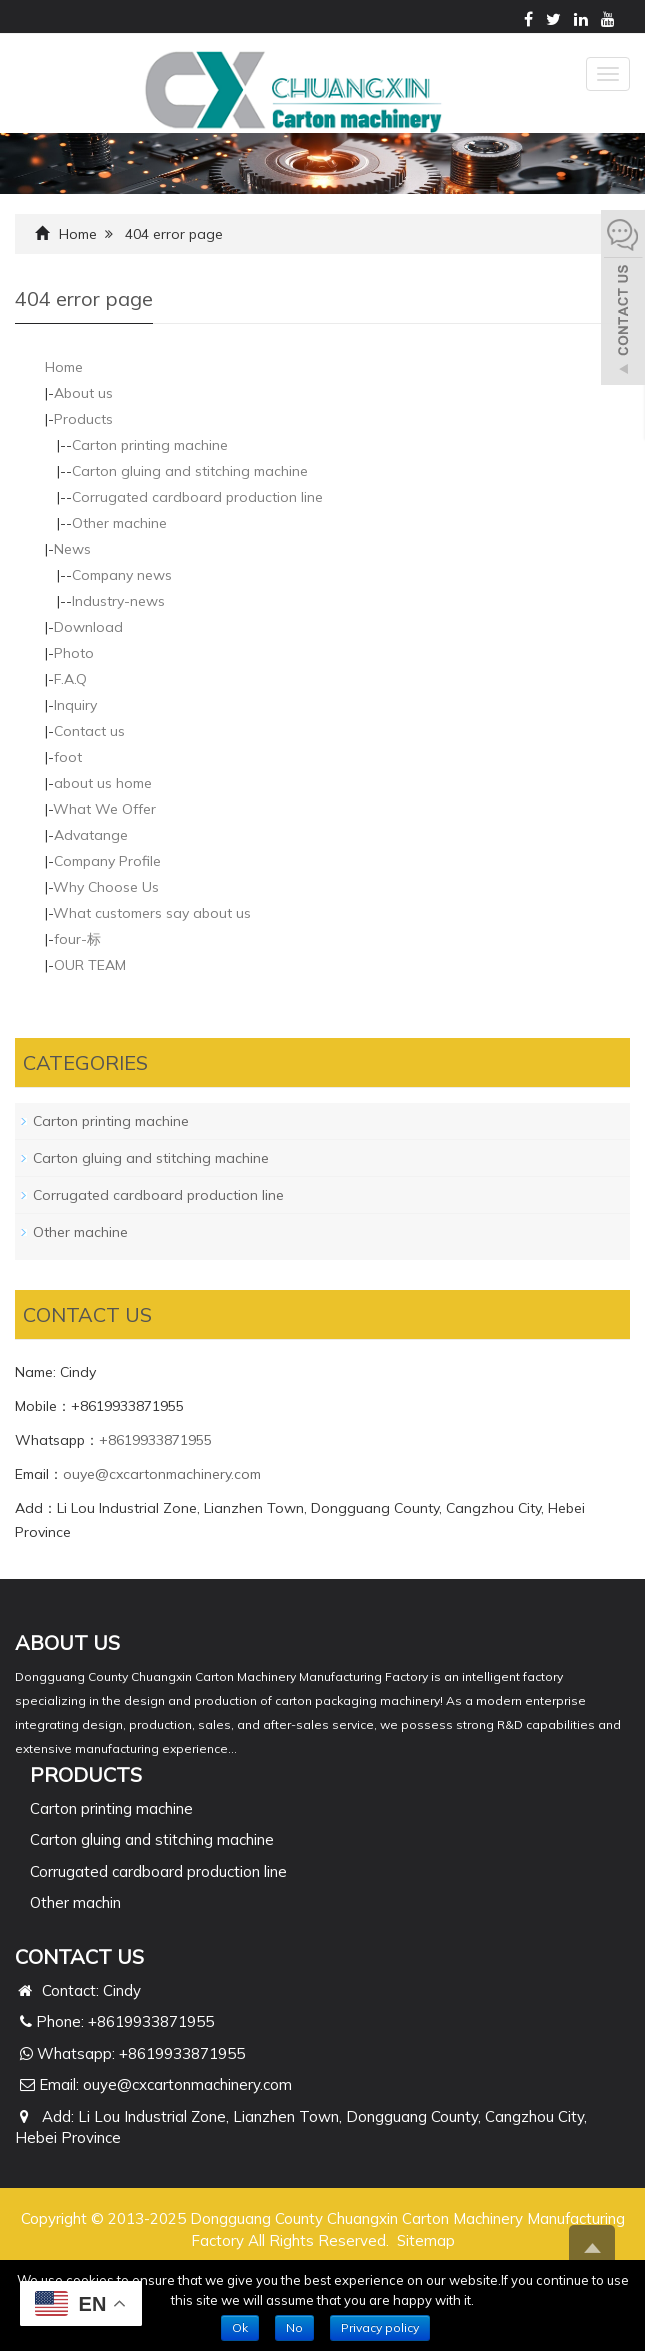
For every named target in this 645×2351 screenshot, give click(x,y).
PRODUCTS (86, 1774)
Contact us (89, 731)
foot (68, 757)
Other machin (75, 1902)
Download (88, 627)
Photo (74, 653)
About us (83, 393)
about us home (103, 783)
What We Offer (104, 809)
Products (83, 419)
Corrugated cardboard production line (197, 497)
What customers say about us (152, 913)
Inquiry (75, 705)
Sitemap (426, 2240)
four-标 (77, 939)
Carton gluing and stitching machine (190, 471)
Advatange (91, 835)
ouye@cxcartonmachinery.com (162, 1474)
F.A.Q (70, 679)
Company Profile (107, 861)
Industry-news (118, 601)
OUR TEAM (90, 965)
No (294, 2327)
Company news (122, 575)
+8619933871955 (155, 1440)
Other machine (119, 523)
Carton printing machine (150, 445)
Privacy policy (380, 2327)
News (72, 549)
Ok (240, 2327)
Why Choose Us (106, 887)
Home (78, 234)
